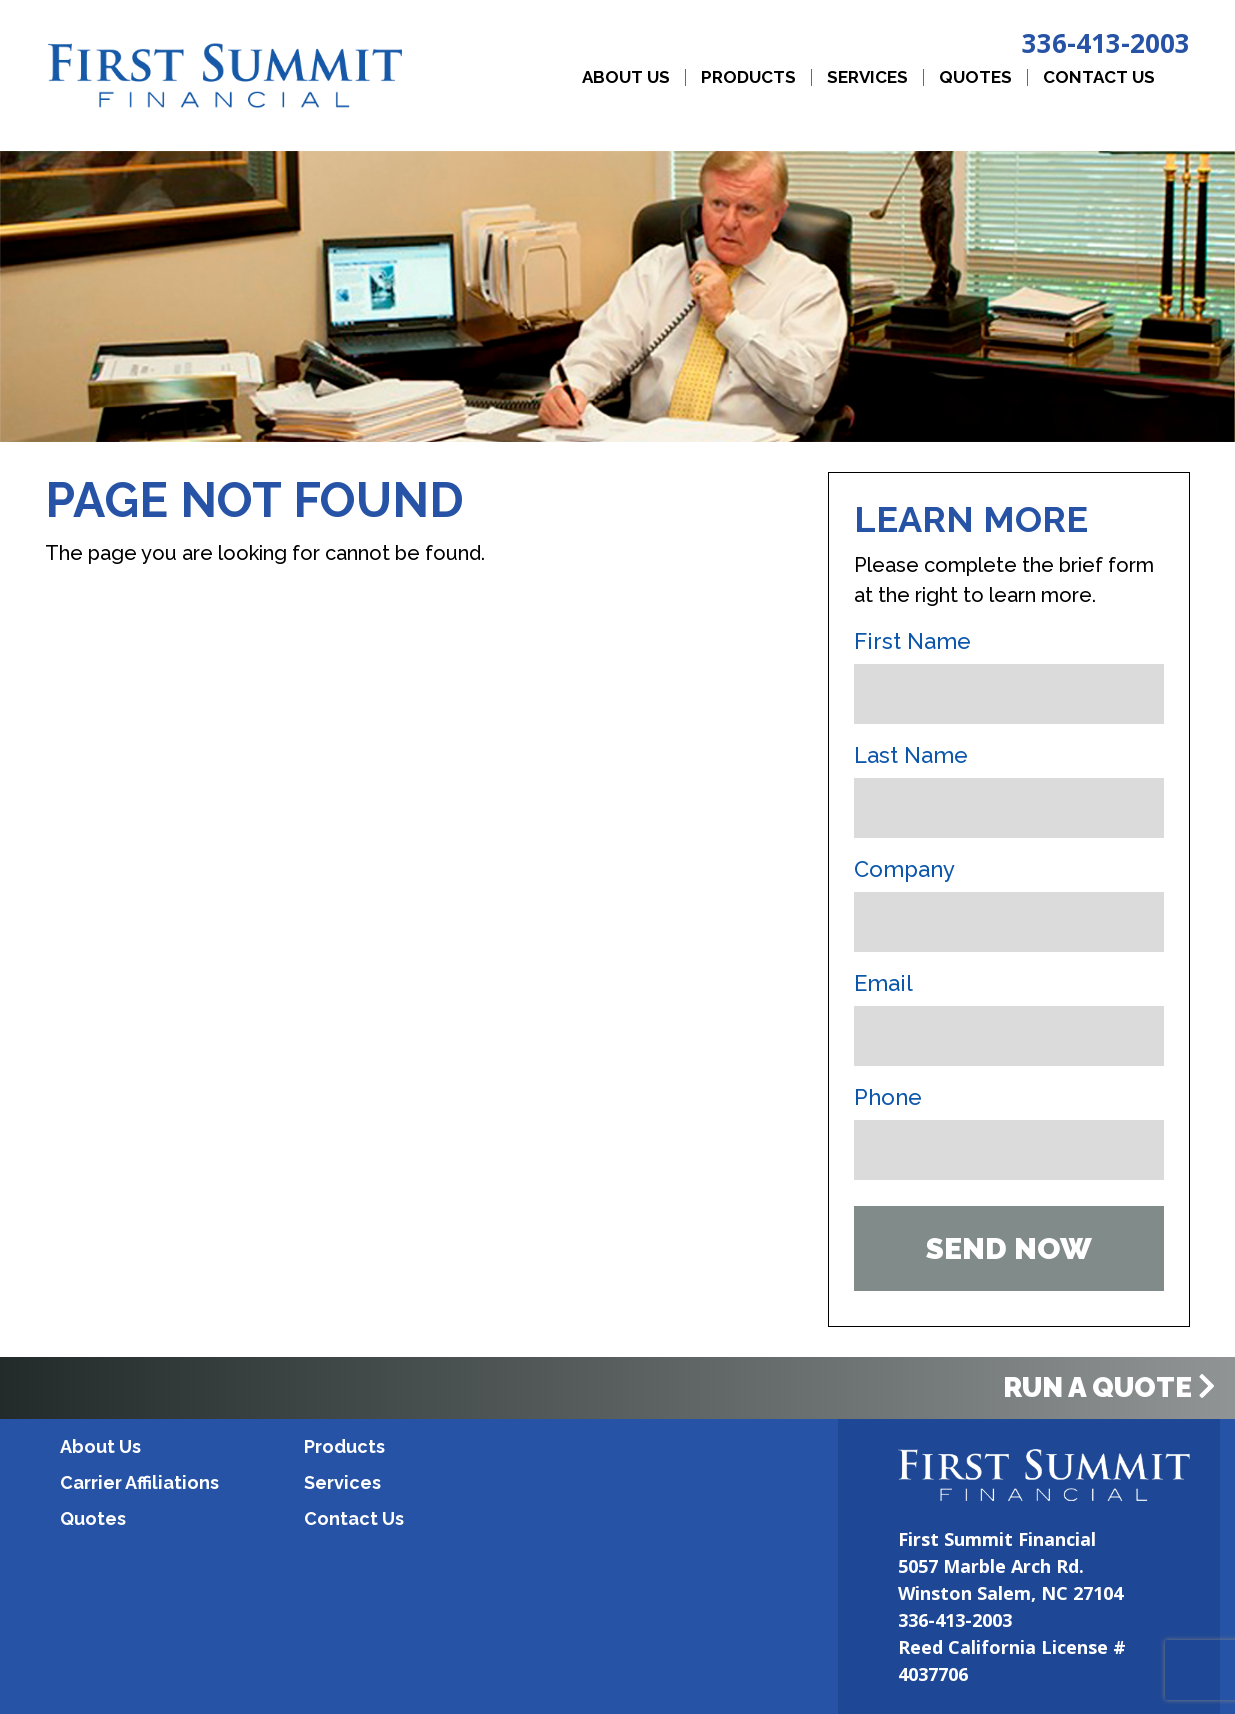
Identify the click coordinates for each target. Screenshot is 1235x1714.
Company (904, 869)
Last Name (911, 755)
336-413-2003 (1106, 43)
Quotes (975, 77)
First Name (912, 641)
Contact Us (1099, 77)
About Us (626, 77)
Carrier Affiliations (139, 1482)
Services (867, 77)
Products (748, 77)
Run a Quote (1109, 1387)
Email (883, 983)
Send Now (1009, 1248)
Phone (888, 1097)
